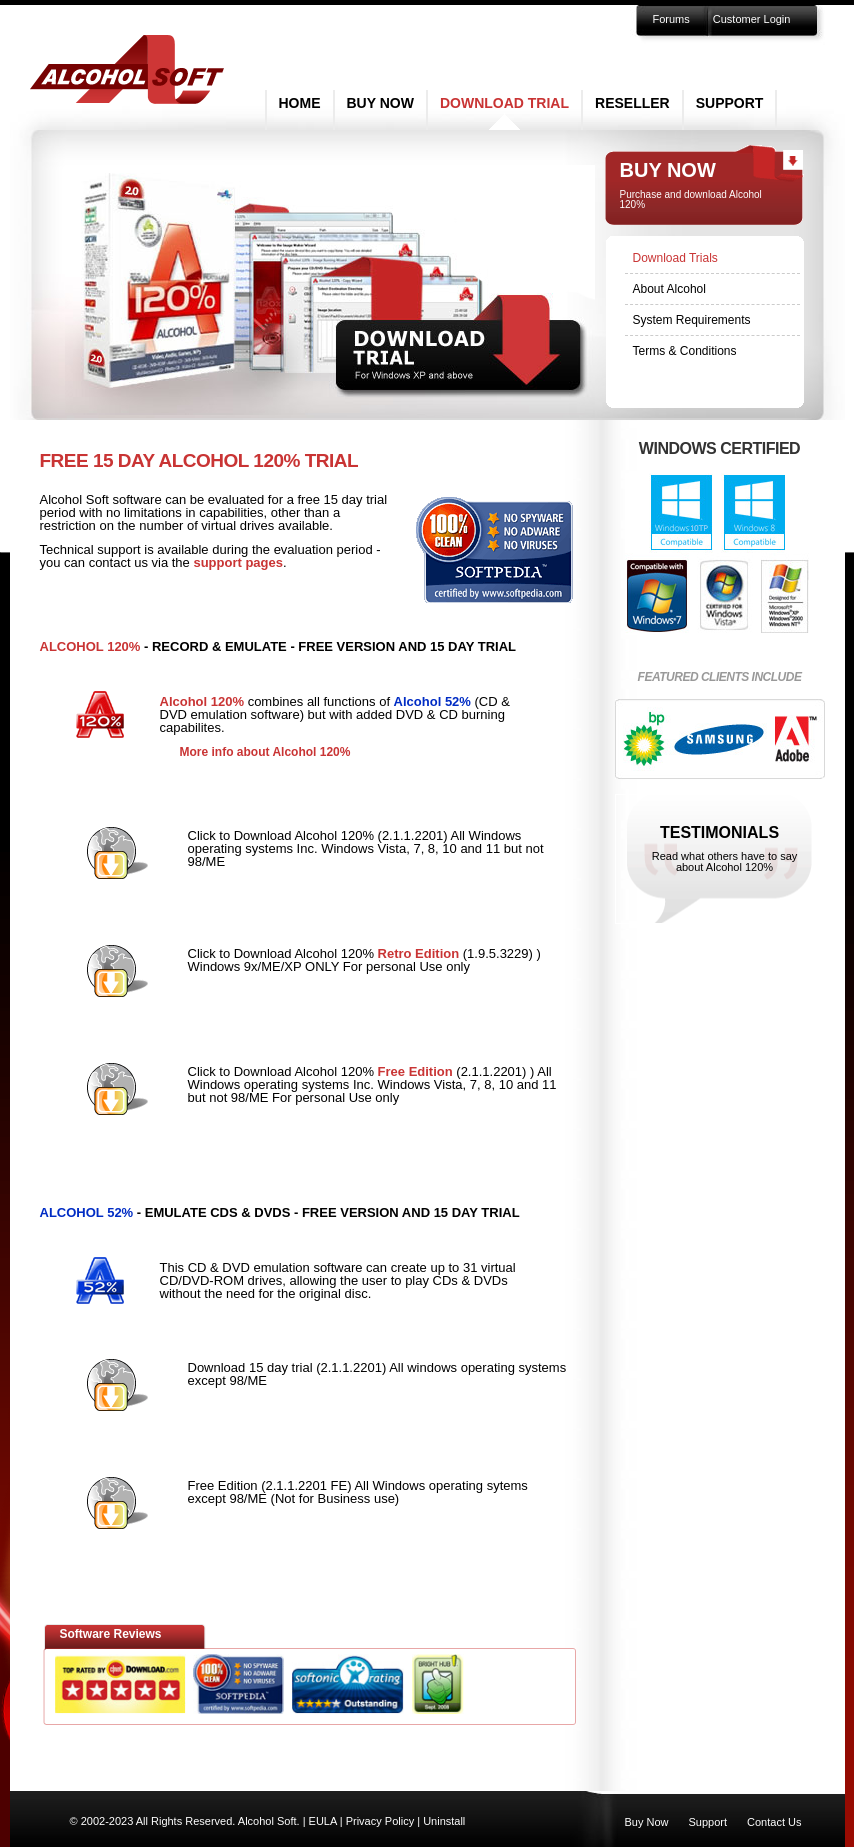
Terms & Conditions (685, 351)
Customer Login (752, 19)
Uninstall (444, 1821)
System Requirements (692, 320)
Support (730, 103)
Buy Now (380, 103)
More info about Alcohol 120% (265, 752)
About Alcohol (669, 289)
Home (300, 103)
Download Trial (504, 103)
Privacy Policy (380, 1821)
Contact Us (774, 1822)
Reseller (632, 103)
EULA (323, 1821)
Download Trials (675, 258)
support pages (238, 562)
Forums (671, 19)
